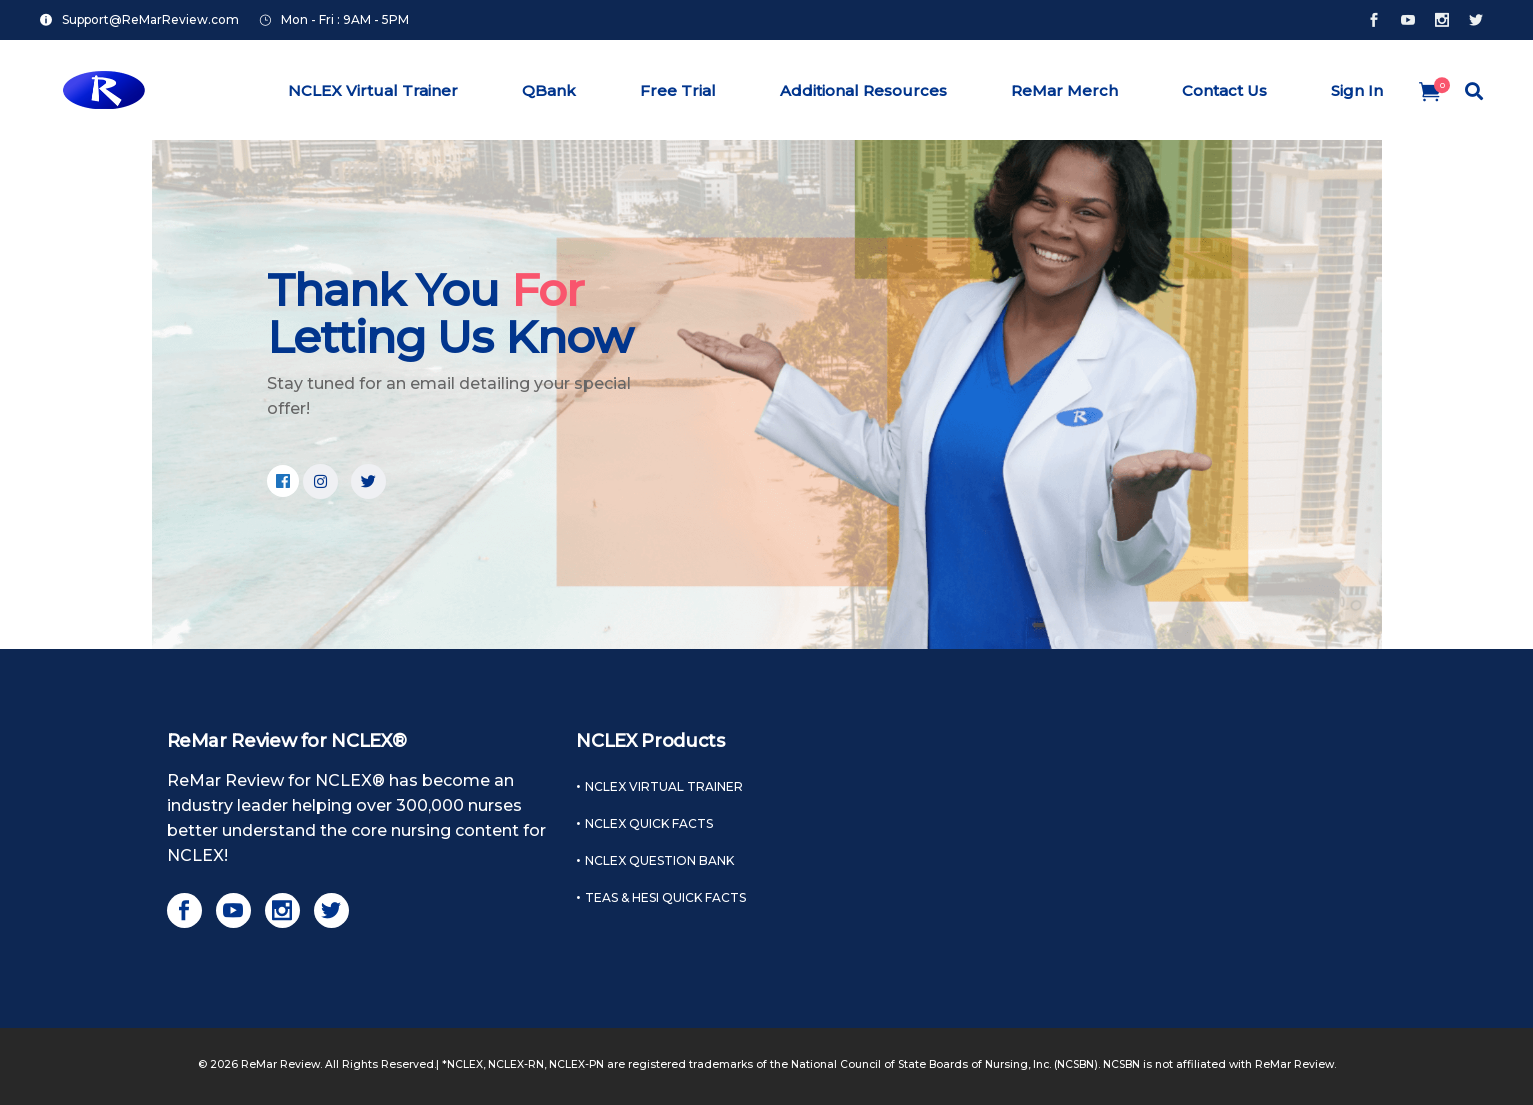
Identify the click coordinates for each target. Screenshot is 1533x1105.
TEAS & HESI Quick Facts (665, 897)
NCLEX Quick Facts (649, 823)
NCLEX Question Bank (659, 860)
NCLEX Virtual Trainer (664, 786)
